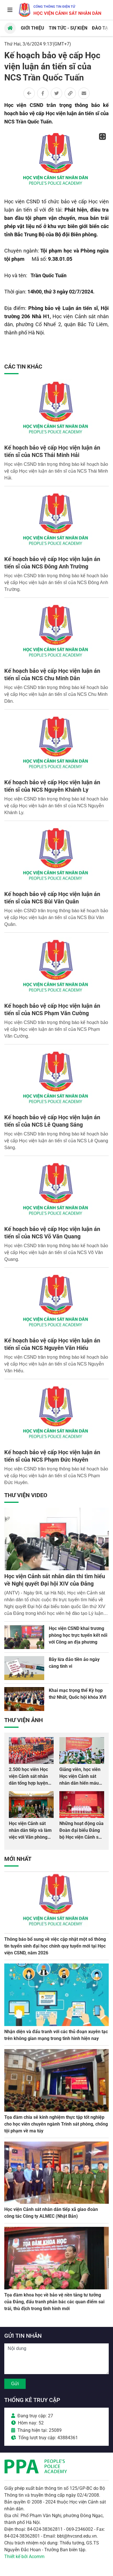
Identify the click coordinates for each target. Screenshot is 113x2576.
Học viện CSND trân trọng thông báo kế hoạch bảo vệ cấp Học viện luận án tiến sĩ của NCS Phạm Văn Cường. (56, 1029)
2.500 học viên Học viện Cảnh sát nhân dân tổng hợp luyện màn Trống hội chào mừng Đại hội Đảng (29, 1783)
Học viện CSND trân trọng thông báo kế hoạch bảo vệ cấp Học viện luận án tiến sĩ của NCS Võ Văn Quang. (56, 1252)
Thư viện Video (25, 1495)
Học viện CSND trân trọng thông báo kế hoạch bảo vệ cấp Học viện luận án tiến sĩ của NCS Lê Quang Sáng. (56, 1140)
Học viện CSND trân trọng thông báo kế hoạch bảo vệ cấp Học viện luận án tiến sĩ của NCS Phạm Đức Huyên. (56, 1475)
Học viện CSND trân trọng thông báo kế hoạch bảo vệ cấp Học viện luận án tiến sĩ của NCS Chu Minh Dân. (56, 694)
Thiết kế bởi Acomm (24, 2556)
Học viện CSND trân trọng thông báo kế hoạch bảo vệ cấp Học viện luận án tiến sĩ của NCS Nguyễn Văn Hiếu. (56, 1364)
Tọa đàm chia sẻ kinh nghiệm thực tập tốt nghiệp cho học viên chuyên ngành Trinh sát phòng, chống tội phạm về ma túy (56, 2124)
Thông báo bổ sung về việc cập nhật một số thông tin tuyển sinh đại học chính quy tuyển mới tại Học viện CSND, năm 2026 (55, 1946)
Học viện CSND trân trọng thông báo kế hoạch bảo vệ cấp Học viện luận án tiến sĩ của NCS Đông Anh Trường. (56, 582)
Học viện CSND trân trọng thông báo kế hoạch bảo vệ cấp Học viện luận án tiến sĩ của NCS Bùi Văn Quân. (56, 917)
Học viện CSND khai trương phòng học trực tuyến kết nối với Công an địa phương (78, 1635)
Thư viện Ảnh (23, 1720)
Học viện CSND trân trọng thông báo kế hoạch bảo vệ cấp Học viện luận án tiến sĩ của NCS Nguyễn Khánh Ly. (56, 805)
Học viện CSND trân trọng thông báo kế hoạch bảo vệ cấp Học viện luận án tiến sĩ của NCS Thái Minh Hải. (56, 471)
